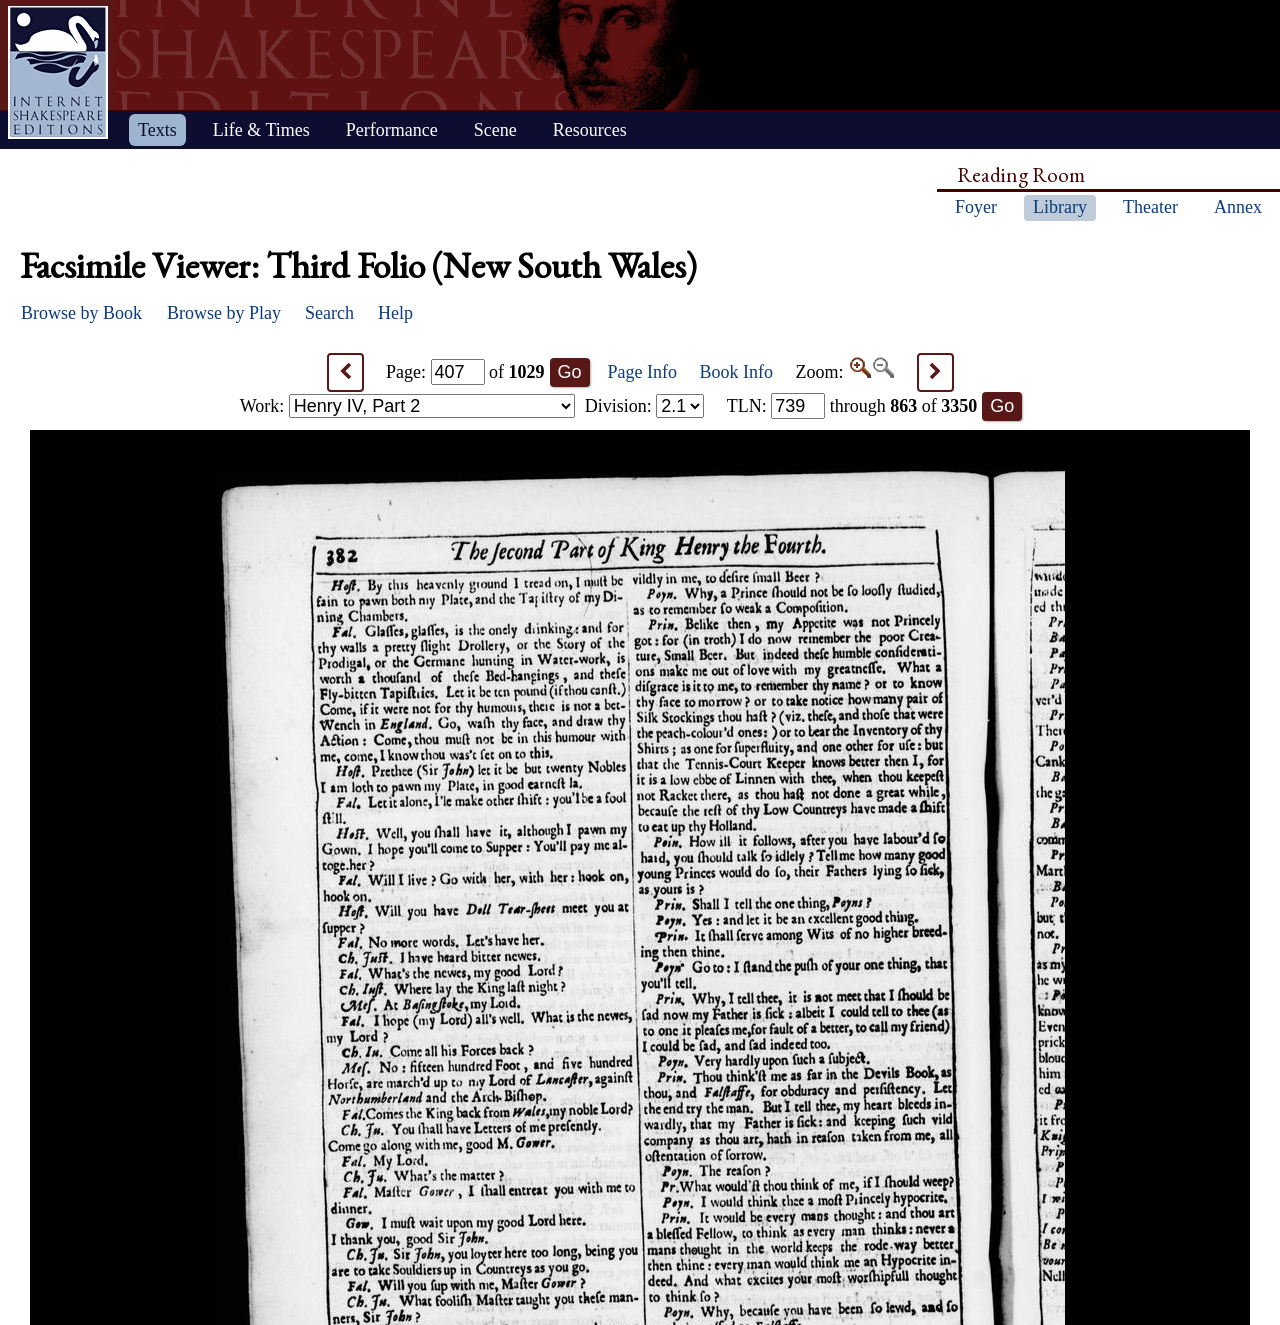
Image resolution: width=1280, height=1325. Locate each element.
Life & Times (261, 130)
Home (58, 72)
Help (395, 313)
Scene (495, 130)
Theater (1150, 207)
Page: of (465, 372)
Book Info (737, 372)
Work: (407, 406)
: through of (852, 406)
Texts (157, 130)
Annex (1238, 207)
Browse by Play (224, 313)
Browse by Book (81, 313)
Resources (590, 130)
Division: (645, 406)
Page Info (642, 372)
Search (329, 313)
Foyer (976, 207)
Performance (392, 130)
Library (1060, 207)
